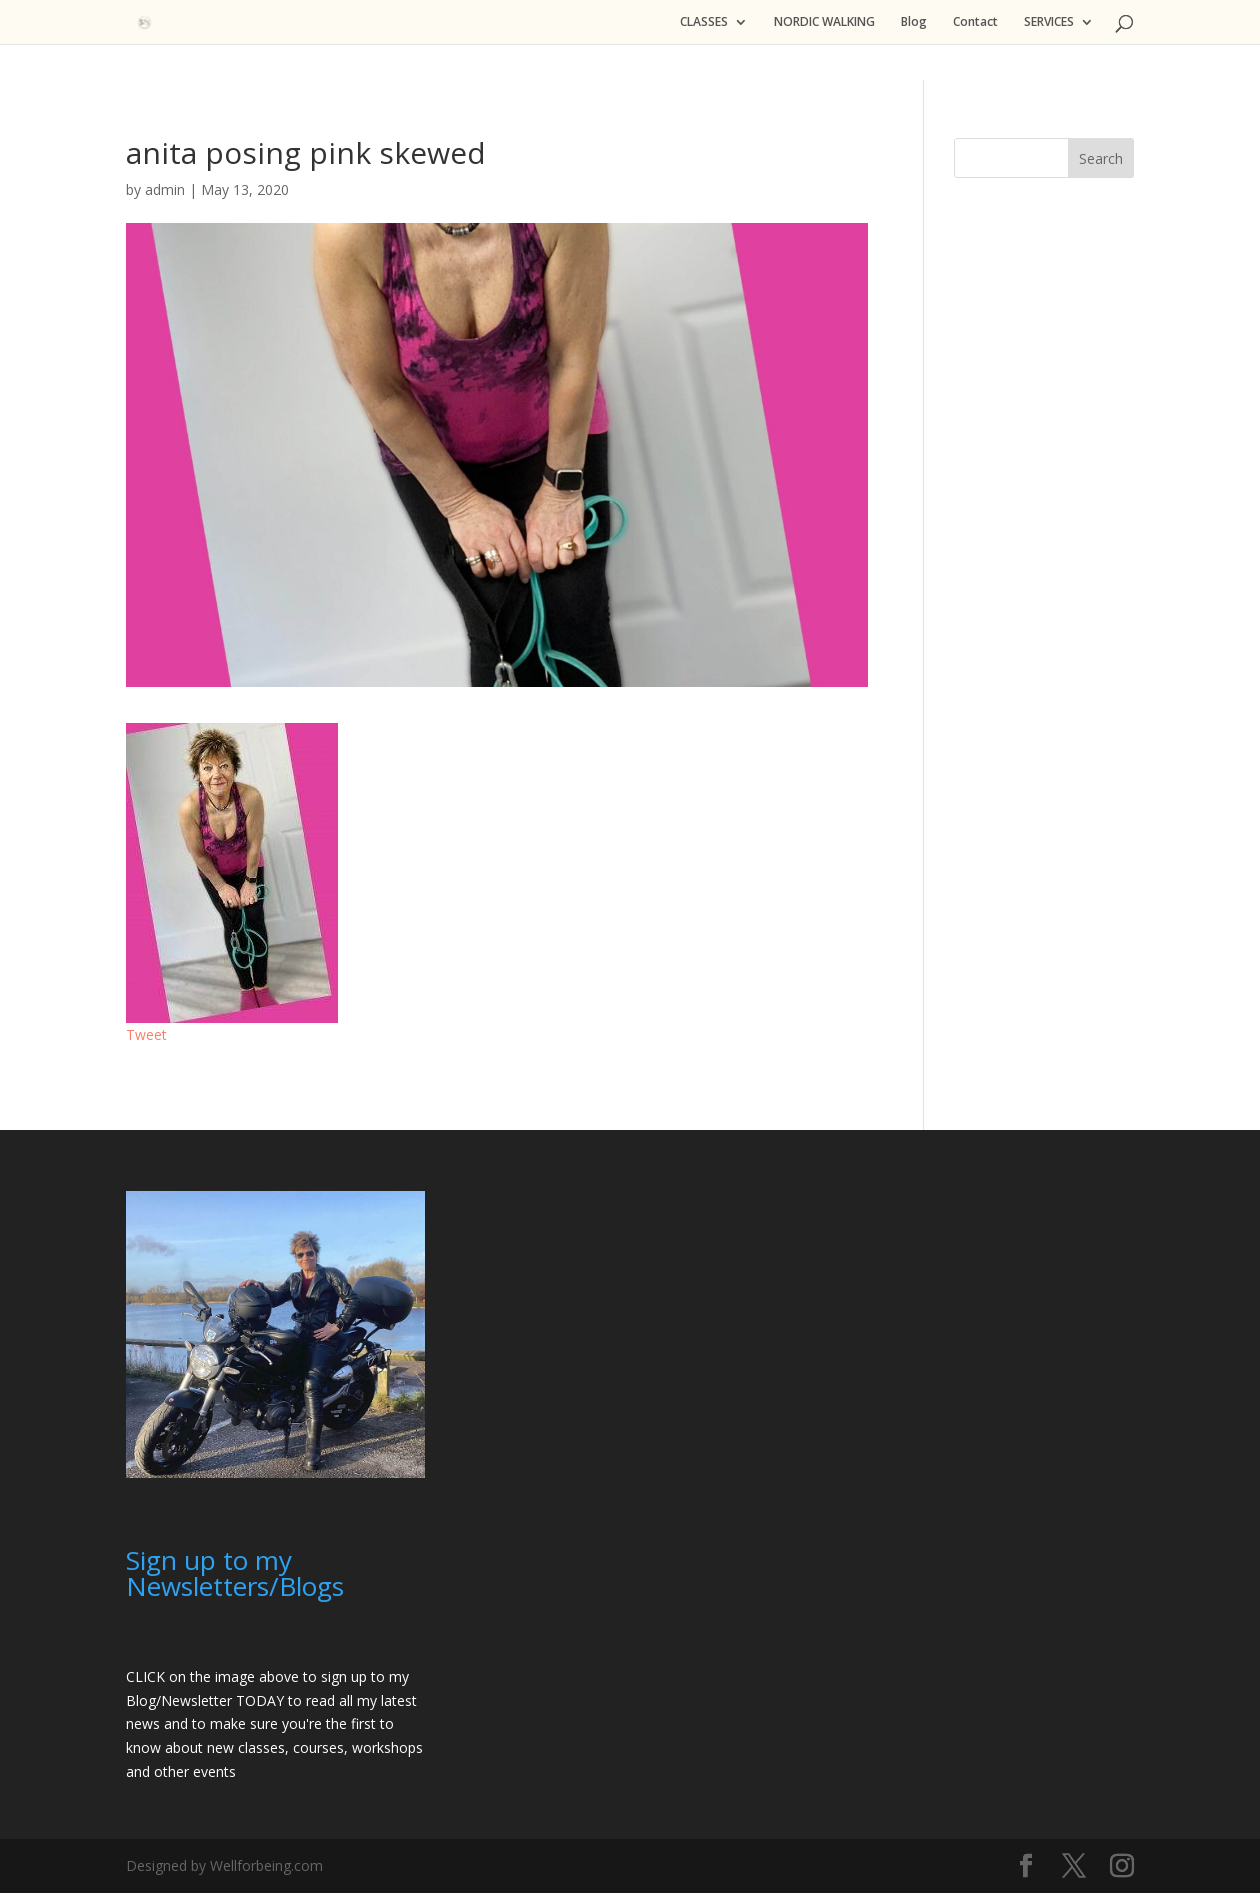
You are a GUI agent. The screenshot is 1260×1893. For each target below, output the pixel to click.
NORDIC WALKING (824, 22)
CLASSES (704, 22)
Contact (975, 22)
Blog (914, 22)
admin (165, 189)
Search (1101, 158)
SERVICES (1049, 22)
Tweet (146, 1034)
